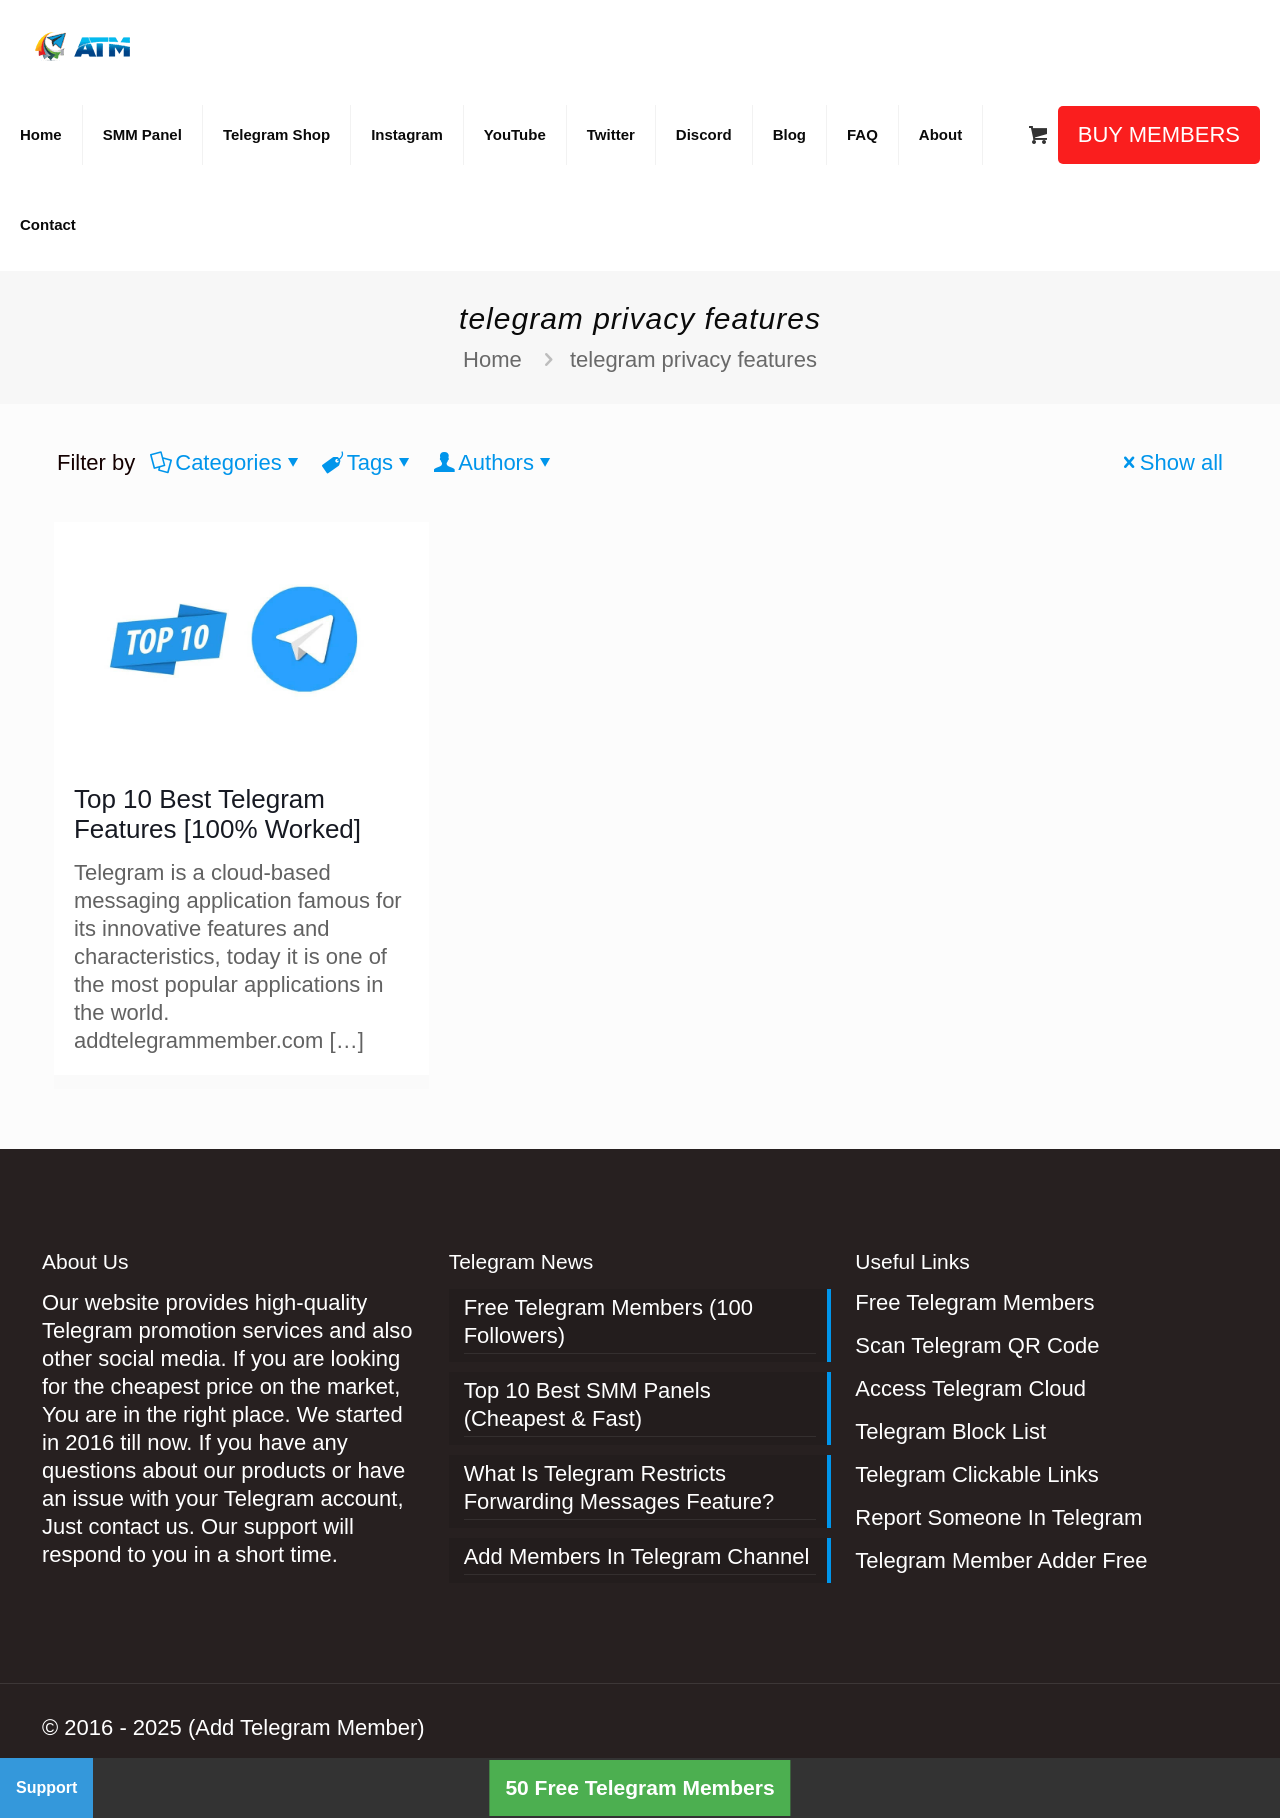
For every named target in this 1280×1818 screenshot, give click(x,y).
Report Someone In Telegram (998, 1517)
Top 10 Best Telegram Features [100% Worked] (217, 814)
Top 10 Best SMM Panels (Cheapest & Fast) (587, 1404)
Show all (1170, 462)
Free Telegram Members (974, 1302)
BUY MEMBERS (1159, 134)
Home (492, 359)
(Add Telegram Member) (306, 1727)
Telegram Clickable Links (976, 1474)
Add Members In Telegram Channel (637, 1556)
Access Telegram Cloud (970, 1388)
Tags (368, 462)
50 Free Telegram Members (639, 1787)
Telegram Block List (950, 1431)
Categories (226, 462)
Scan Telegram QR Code (977, 1345)
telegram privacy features (693, 359)
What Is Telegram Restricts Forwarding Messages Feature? (619, 1487)
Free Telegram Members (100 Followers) (608, 1321)
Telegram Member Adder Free (1001, 1560)
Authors (494, 462)
